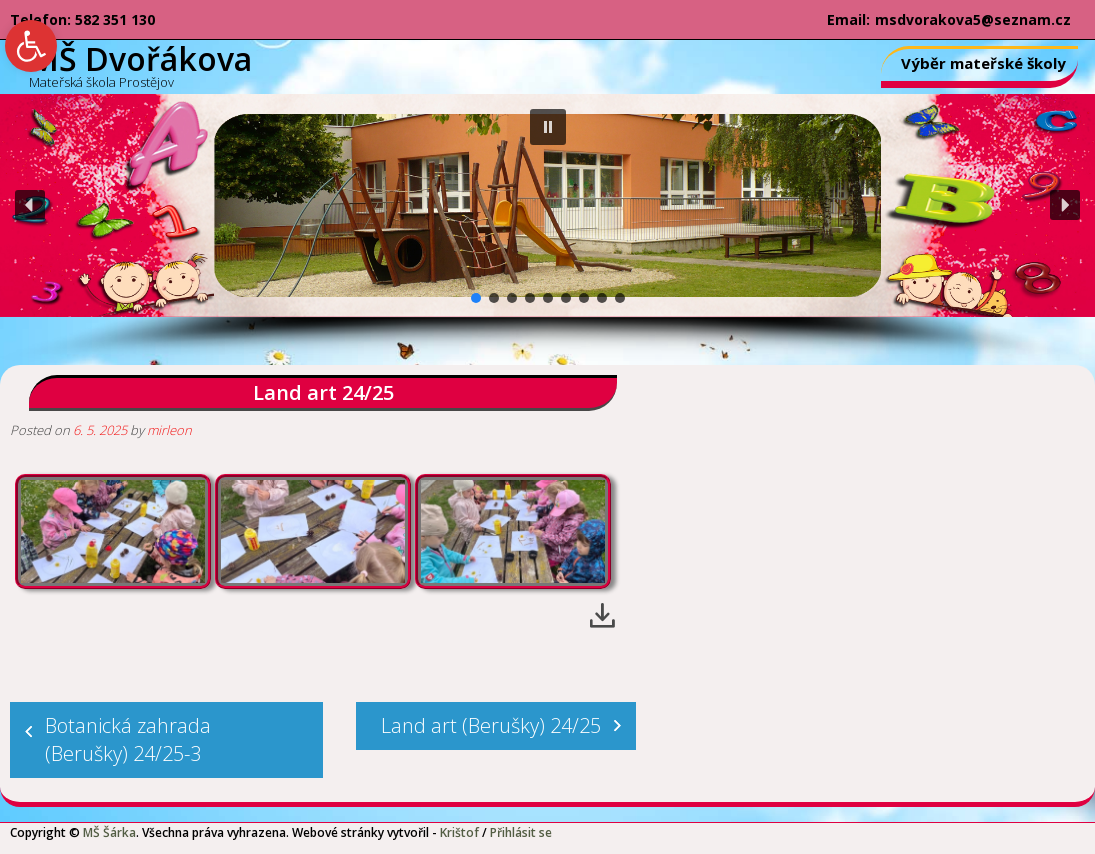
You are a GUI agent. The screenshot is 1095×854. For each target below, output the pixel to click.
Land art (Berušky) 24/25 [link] (491, 725)
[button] (548, 127)
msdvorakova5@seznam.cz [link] (973, 19)
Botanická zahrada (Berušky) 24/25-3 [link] (128, 739)
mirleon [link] (169, 430)
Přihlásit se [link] (521, 832)
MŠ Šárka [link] (109, 832)
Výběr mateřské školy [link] (983, 63)
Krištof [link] (459, 832)
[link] (31, 46)
